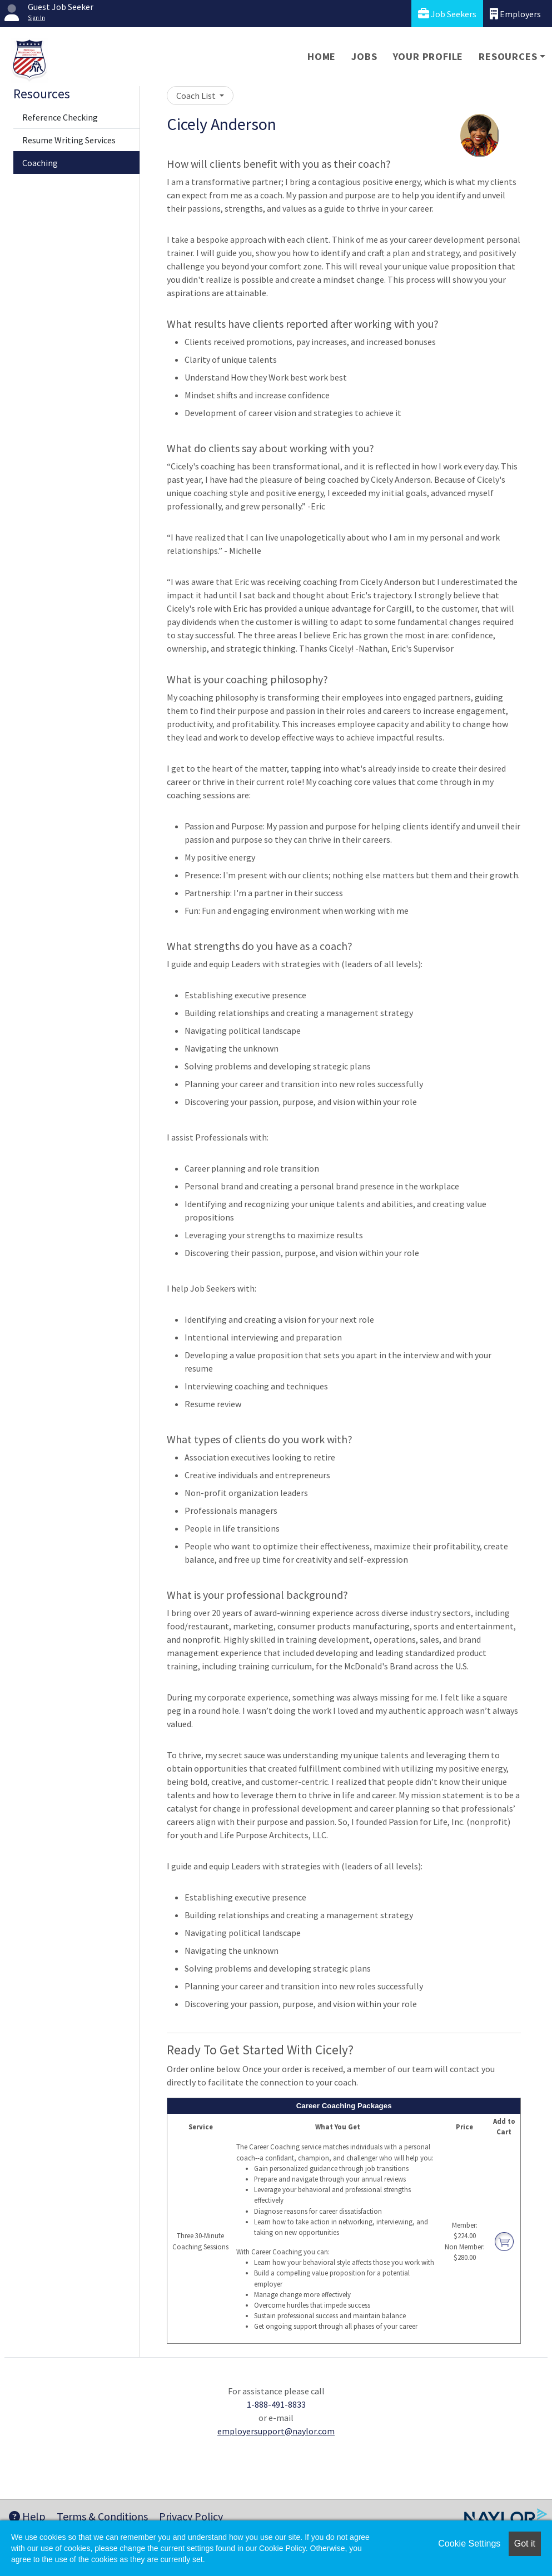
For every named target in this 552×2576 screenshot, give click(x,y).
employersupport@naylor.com (276, 2431)
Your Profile (428, 56)
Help (27, 2516)
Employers (515, 14)
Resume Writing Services (69, 140)
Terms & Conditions (102, 2516)
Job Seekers (447, 14)
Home (321, 56)
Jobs (364, 56)
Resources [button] (508, 56)
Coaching (40, 162)
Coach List (196, 95)
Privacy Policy (191, 2516)
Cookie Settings (469, 2543)
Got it (524, 2543)
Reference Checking (60, 117)
